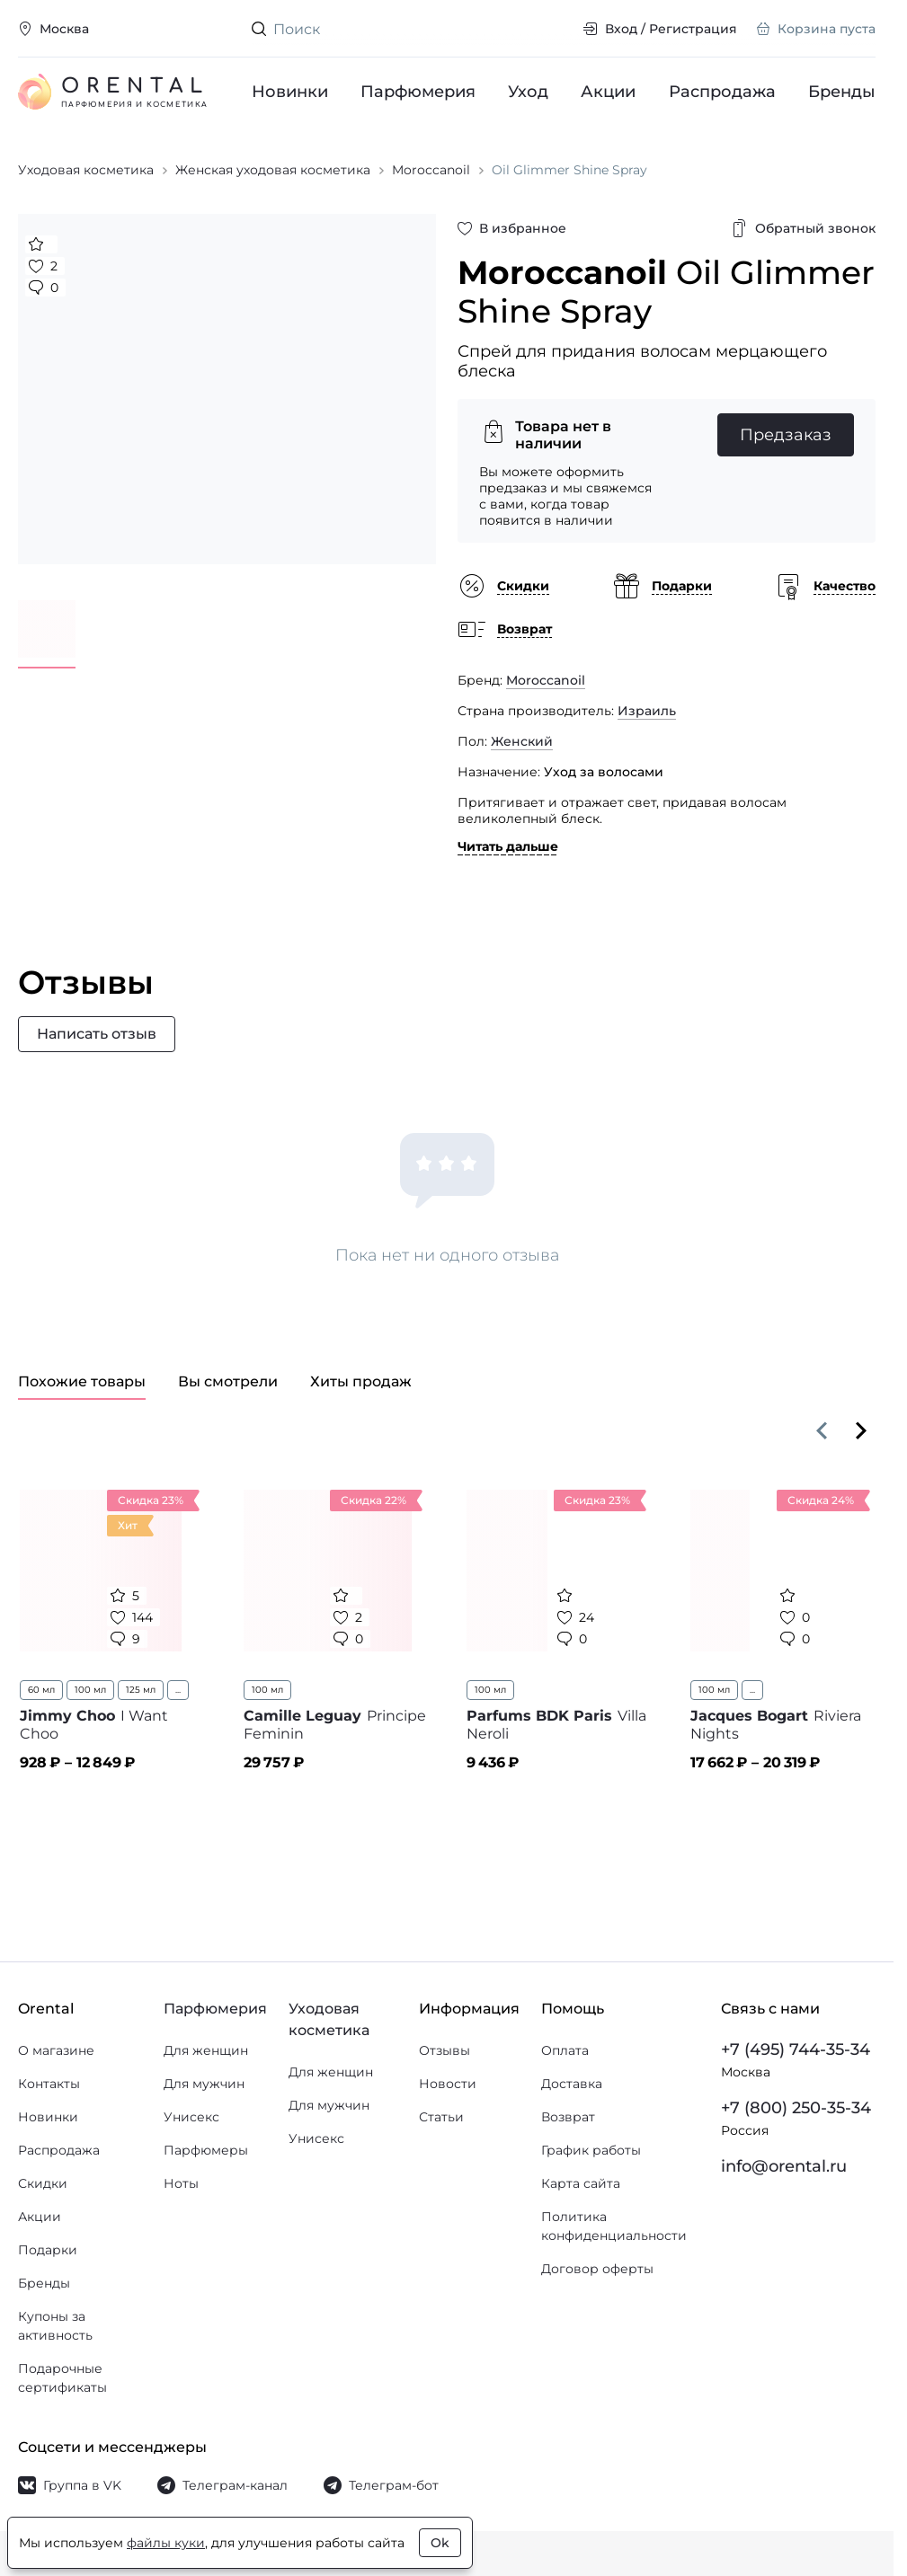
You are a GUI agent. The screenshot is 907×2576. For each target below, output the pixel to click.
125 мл (141, 1689)
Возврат (568, 2117)
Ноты (181, 2183)
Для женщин (206, 2050)
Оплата (565, 2050)
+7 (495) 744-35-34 (795, 2049)
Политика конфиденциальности (614, 2226)
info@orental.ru (784, 2166)
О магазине (56, 2050)
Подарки (47, 2250)
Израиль (647, 711)
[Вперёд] (861, 1430)
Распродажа (722, 92)
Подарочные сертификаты (62, 2377)
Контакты (49, 2084)
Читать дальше (508, 846)
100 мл (90, 1689)
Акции (609, 92)
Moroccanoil (545, 680)
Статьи (441, 2117)
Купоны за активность (55, 2325)
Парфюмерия (418, 92)
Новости (447, 2084)
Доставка (571, 2084)
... (178, 1689)
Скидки (42, 2183)
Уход (529, 92)
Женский (522, 741)
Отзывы (444, 2050)
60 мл (41, 1689)
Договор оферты (597, 2269)
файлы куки (166, 2543)
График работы (591, 2150)
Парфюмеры (206, 2150)
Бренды (842, 92)
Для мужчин (204, 2084)
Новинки (290, 92)
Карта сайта (580, 2183)
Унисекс (191, 2117)
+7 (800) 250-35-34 (796, 2108)
